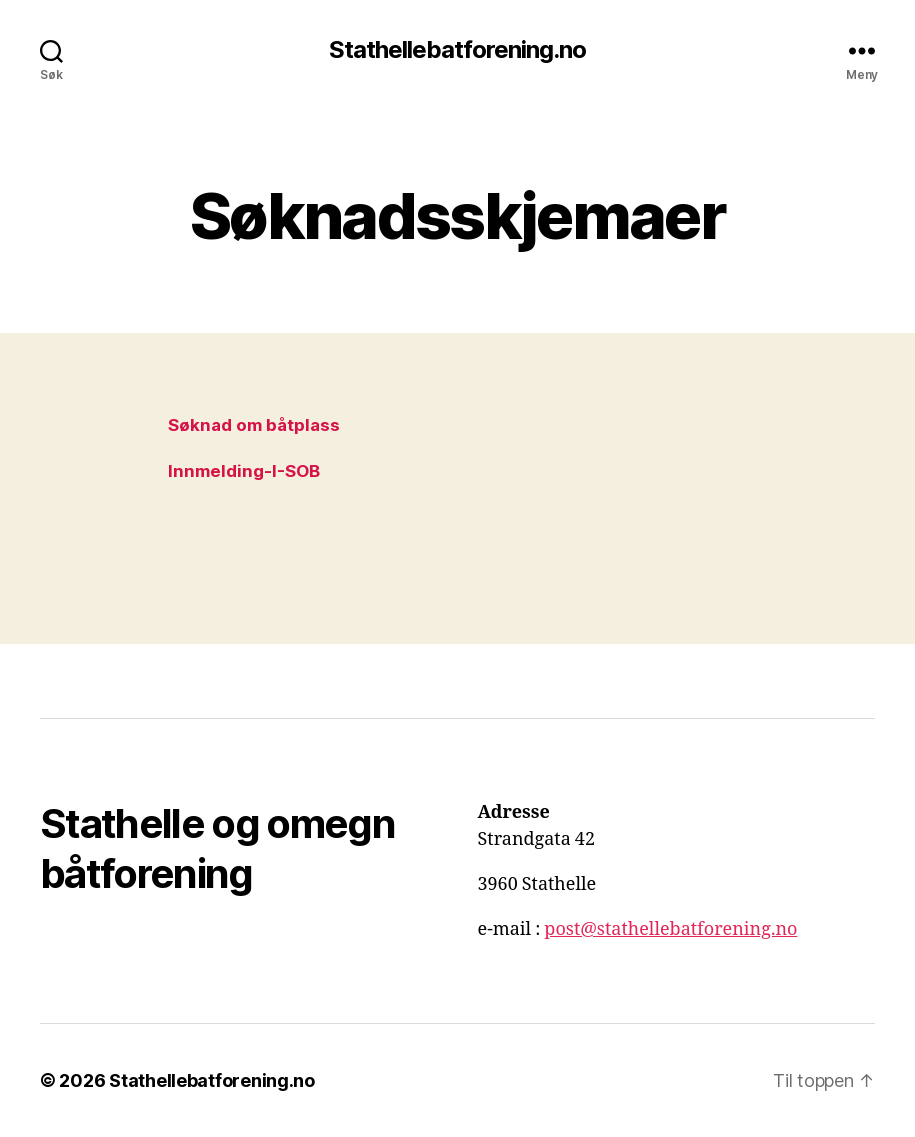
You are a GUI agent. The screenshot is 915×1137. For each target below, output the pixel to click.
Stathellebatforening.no (457, 50)
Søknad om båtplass (254, 425)
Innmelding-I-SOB (244, 471)
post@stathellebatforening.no (670, 929)
